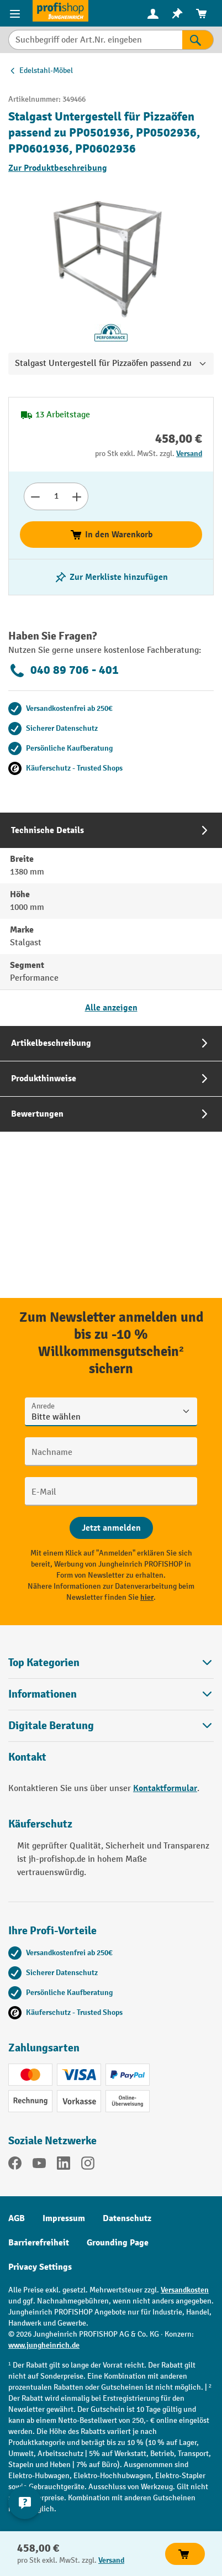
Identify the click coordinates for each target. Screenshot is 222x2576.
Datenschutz (127, 2218)
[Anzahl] (56, 496)
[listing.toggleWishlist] (111, 577)
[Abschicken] (111, 1528)
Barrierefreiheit (38, 2242)
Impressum (64, 2218)
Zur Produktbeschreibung (57, 168)
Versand (189, 453)
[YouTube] (39, 2165)
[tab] (111, 919)
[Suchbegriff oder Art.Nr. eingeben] (95, 40)
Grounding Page (118, 2242)
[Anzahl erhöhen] (77, 496)
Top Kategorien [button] (111, 1662)
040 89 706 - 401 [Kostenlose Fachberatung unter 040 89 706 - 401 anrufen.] (63, 670)
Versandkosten (185, 2290)
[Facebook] (15, 2165)
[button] (111, 1725)
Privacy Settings (40, 2267)
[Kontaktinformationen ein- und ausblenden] (24, 2502)
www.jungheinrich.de (44, 2345)
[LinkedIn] (63, 2165)
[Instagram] (87, 2165)
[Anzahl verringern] (35, 496)
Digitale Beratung (51, 1725)
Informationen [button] (111, 1694)
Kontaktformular (165, 1788)
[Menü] (16, 13)
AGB (16, 2218)
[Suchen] (198, 40)
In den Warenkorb (111, 534)
